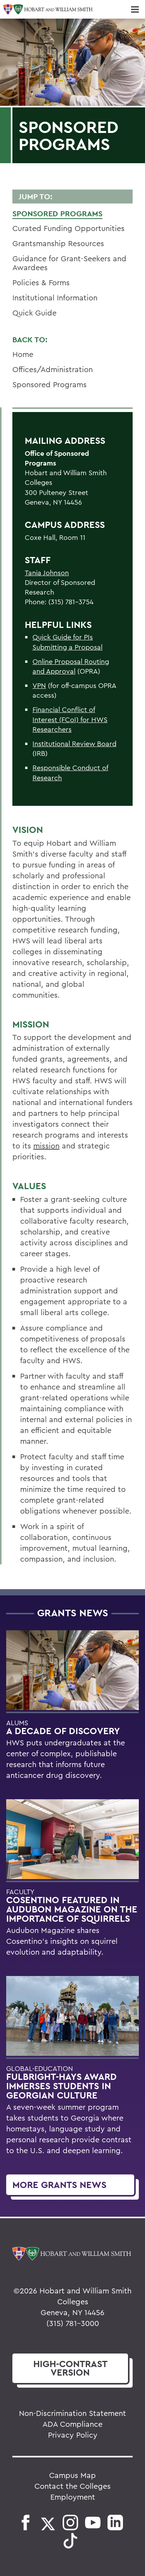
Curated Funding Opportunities (68, 228)
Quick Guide (34, 312)
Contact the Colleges (72, 2486)
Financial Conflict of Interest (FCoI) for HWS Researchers (69, 719)
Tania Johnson (47, 572)
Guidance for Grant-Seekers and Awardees (69, 263)
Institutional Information (54, 297)
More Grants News (59, 2185)
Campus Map (72, 2475)
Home (22, 354)
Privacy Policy (72, 2435)
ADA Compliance (72, 2424)
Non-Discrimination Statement (72, 2413)
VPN (39, 685)
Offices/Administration (52, 369)
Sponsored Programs (57, 213)
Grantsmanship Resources (58, 243)
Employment (72, 2497)
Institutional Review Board (74, 743)
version (70, 2368)
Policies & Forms (41, 282)
